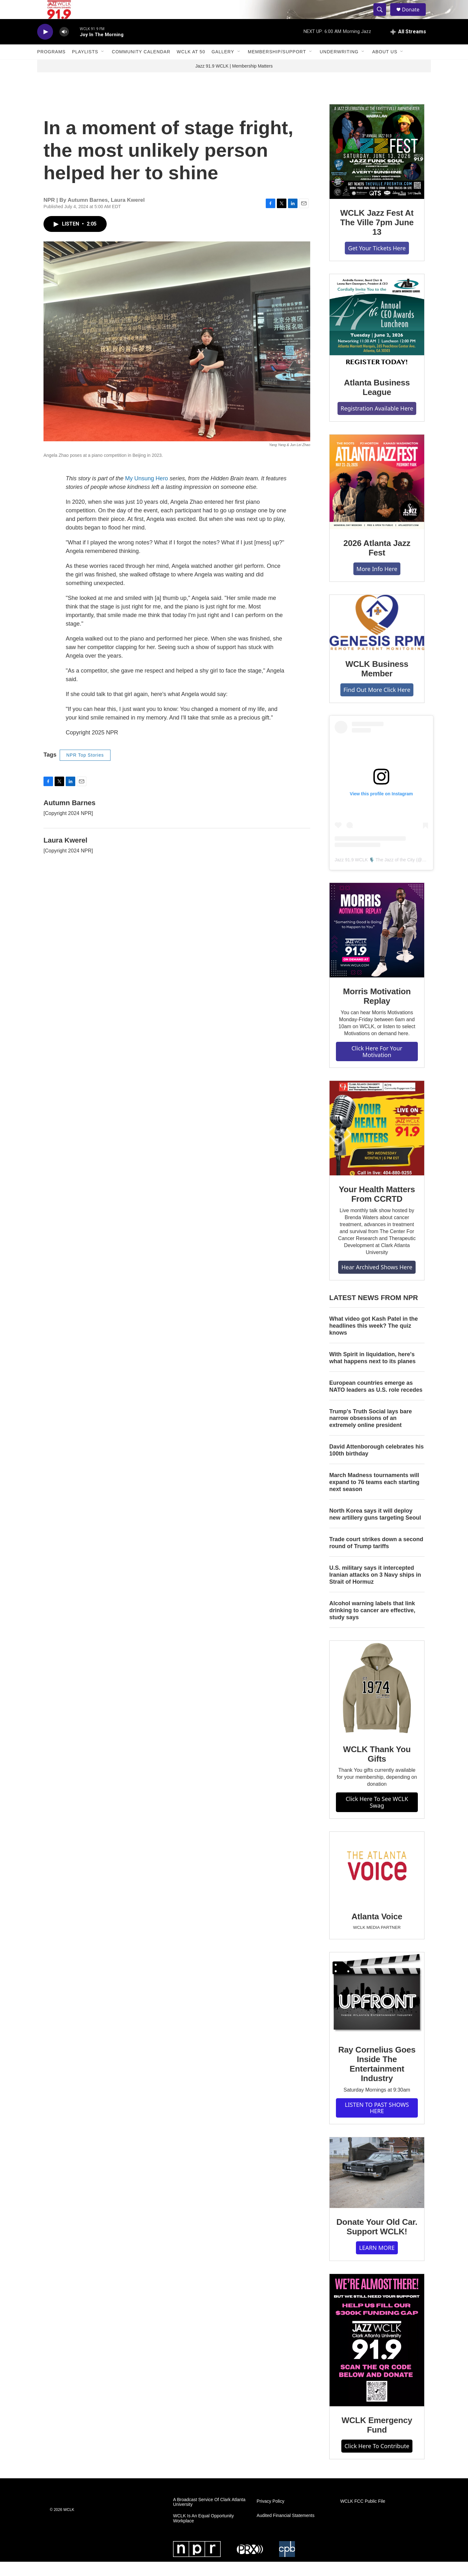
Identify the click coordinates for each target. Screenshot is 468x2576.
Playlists (85, 66)
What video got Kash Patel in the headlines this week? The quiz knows (373, 1340)
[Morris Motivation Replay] (377, 944)
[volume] (64, 46)
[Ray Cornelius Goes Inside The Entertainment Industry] (377, 2008)
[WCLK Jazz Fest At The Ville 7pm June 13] (377, 166)
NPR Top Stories (85, 769)
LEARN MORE (377, 2262)
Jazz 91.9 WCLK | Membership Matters (233, 80)
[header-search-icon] (382, 16)
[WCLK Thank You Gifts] (377, 1702)
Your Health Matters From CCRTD (377, 1208)
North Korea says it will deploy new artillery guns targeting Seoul (375, 1528)
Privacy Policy (270, 2515)
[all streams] (408, 46)
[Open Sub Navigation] (102, 66)
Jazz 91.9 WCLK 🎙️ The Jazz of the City (375, 874)
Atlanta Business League (377, 401)
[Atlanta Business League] (377, 335)
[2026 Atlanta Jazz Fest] (377, 496)
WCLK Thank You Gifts (377, 1768)
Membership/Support (277, 66)
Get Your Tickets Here (376, 262)
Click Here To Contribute (376, 2460)
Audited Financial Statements (285, 2529)
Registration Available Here (377, 422)
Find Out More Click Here (377, 704)
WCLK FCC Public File (362, 2515)
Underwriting (339, 66)
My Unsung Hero (146, 493)
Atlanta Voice (376, 1930)
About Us (384, 66)
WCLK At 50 (191, 66)
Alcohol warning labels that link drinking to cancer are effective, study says (372, 1624)
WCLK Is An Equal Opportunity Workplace (203, 2533)
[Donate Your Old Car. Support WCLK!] (377, 2187)
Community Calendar (141, 66)
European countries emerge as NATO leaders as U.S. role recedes (375, 1400)
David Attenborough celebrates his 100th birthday (376, 1464)
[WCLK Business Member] (377, 636)
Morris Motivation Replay (377, 1010)
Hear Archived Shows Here (376, 1281)
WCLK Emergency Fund (377, 2439)
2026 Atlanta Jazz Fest (377, 562)
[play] (45, 46)
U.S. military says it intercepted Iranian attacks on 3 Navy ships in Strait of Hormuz (375, 1589)
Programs (51, 66)
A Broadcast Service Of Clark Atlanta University (209, 2516)
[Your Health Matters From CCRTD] (377, 1142)
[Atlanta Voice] (377, 1881)
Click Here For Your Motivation (376, 1066)
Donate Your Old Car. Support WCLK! (376, 2241)
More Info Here (377, 583)
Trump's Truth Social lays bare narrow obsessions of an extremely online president (370, 1433)
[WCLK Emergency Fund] (377, 2354)
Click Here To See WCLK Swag (377, 1816)
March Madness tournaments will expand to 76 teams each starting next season (374, 1496)
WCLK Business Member (376, 683)
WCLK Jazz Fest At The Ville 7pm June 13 (376, 236)
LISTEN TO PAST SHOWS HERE (377, 2122)
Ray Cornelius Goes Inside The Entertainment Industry (376, 2078)
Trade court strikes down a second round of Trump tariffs (376, 1557)
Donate (415, 16)
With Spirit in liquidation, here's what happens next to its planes (372, 1372)
